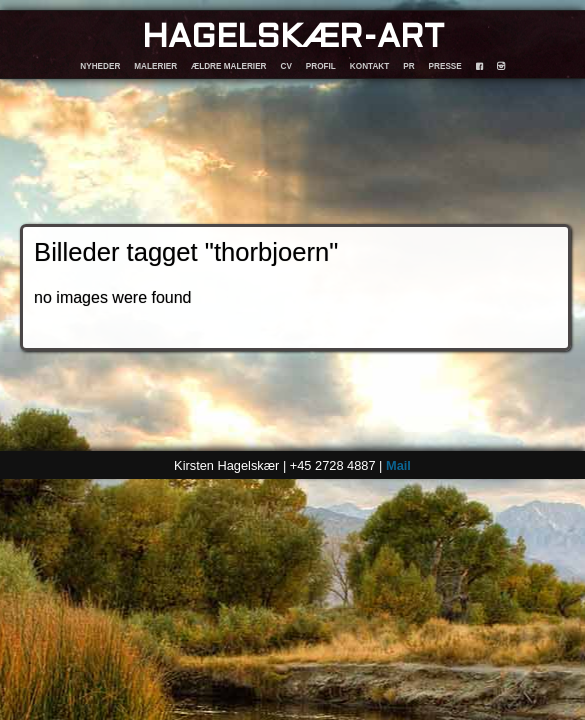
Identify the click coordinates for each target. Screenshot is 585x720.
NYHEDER (100, 66)
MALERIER (155, 66)
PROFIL (321, 66)
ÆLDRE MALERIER (229, 66)
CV (286, 66)
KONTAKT (369, 66)
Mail (398, 465)
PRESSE (445, 66)
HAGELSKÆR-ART (293, 38)
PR (408, 66)
